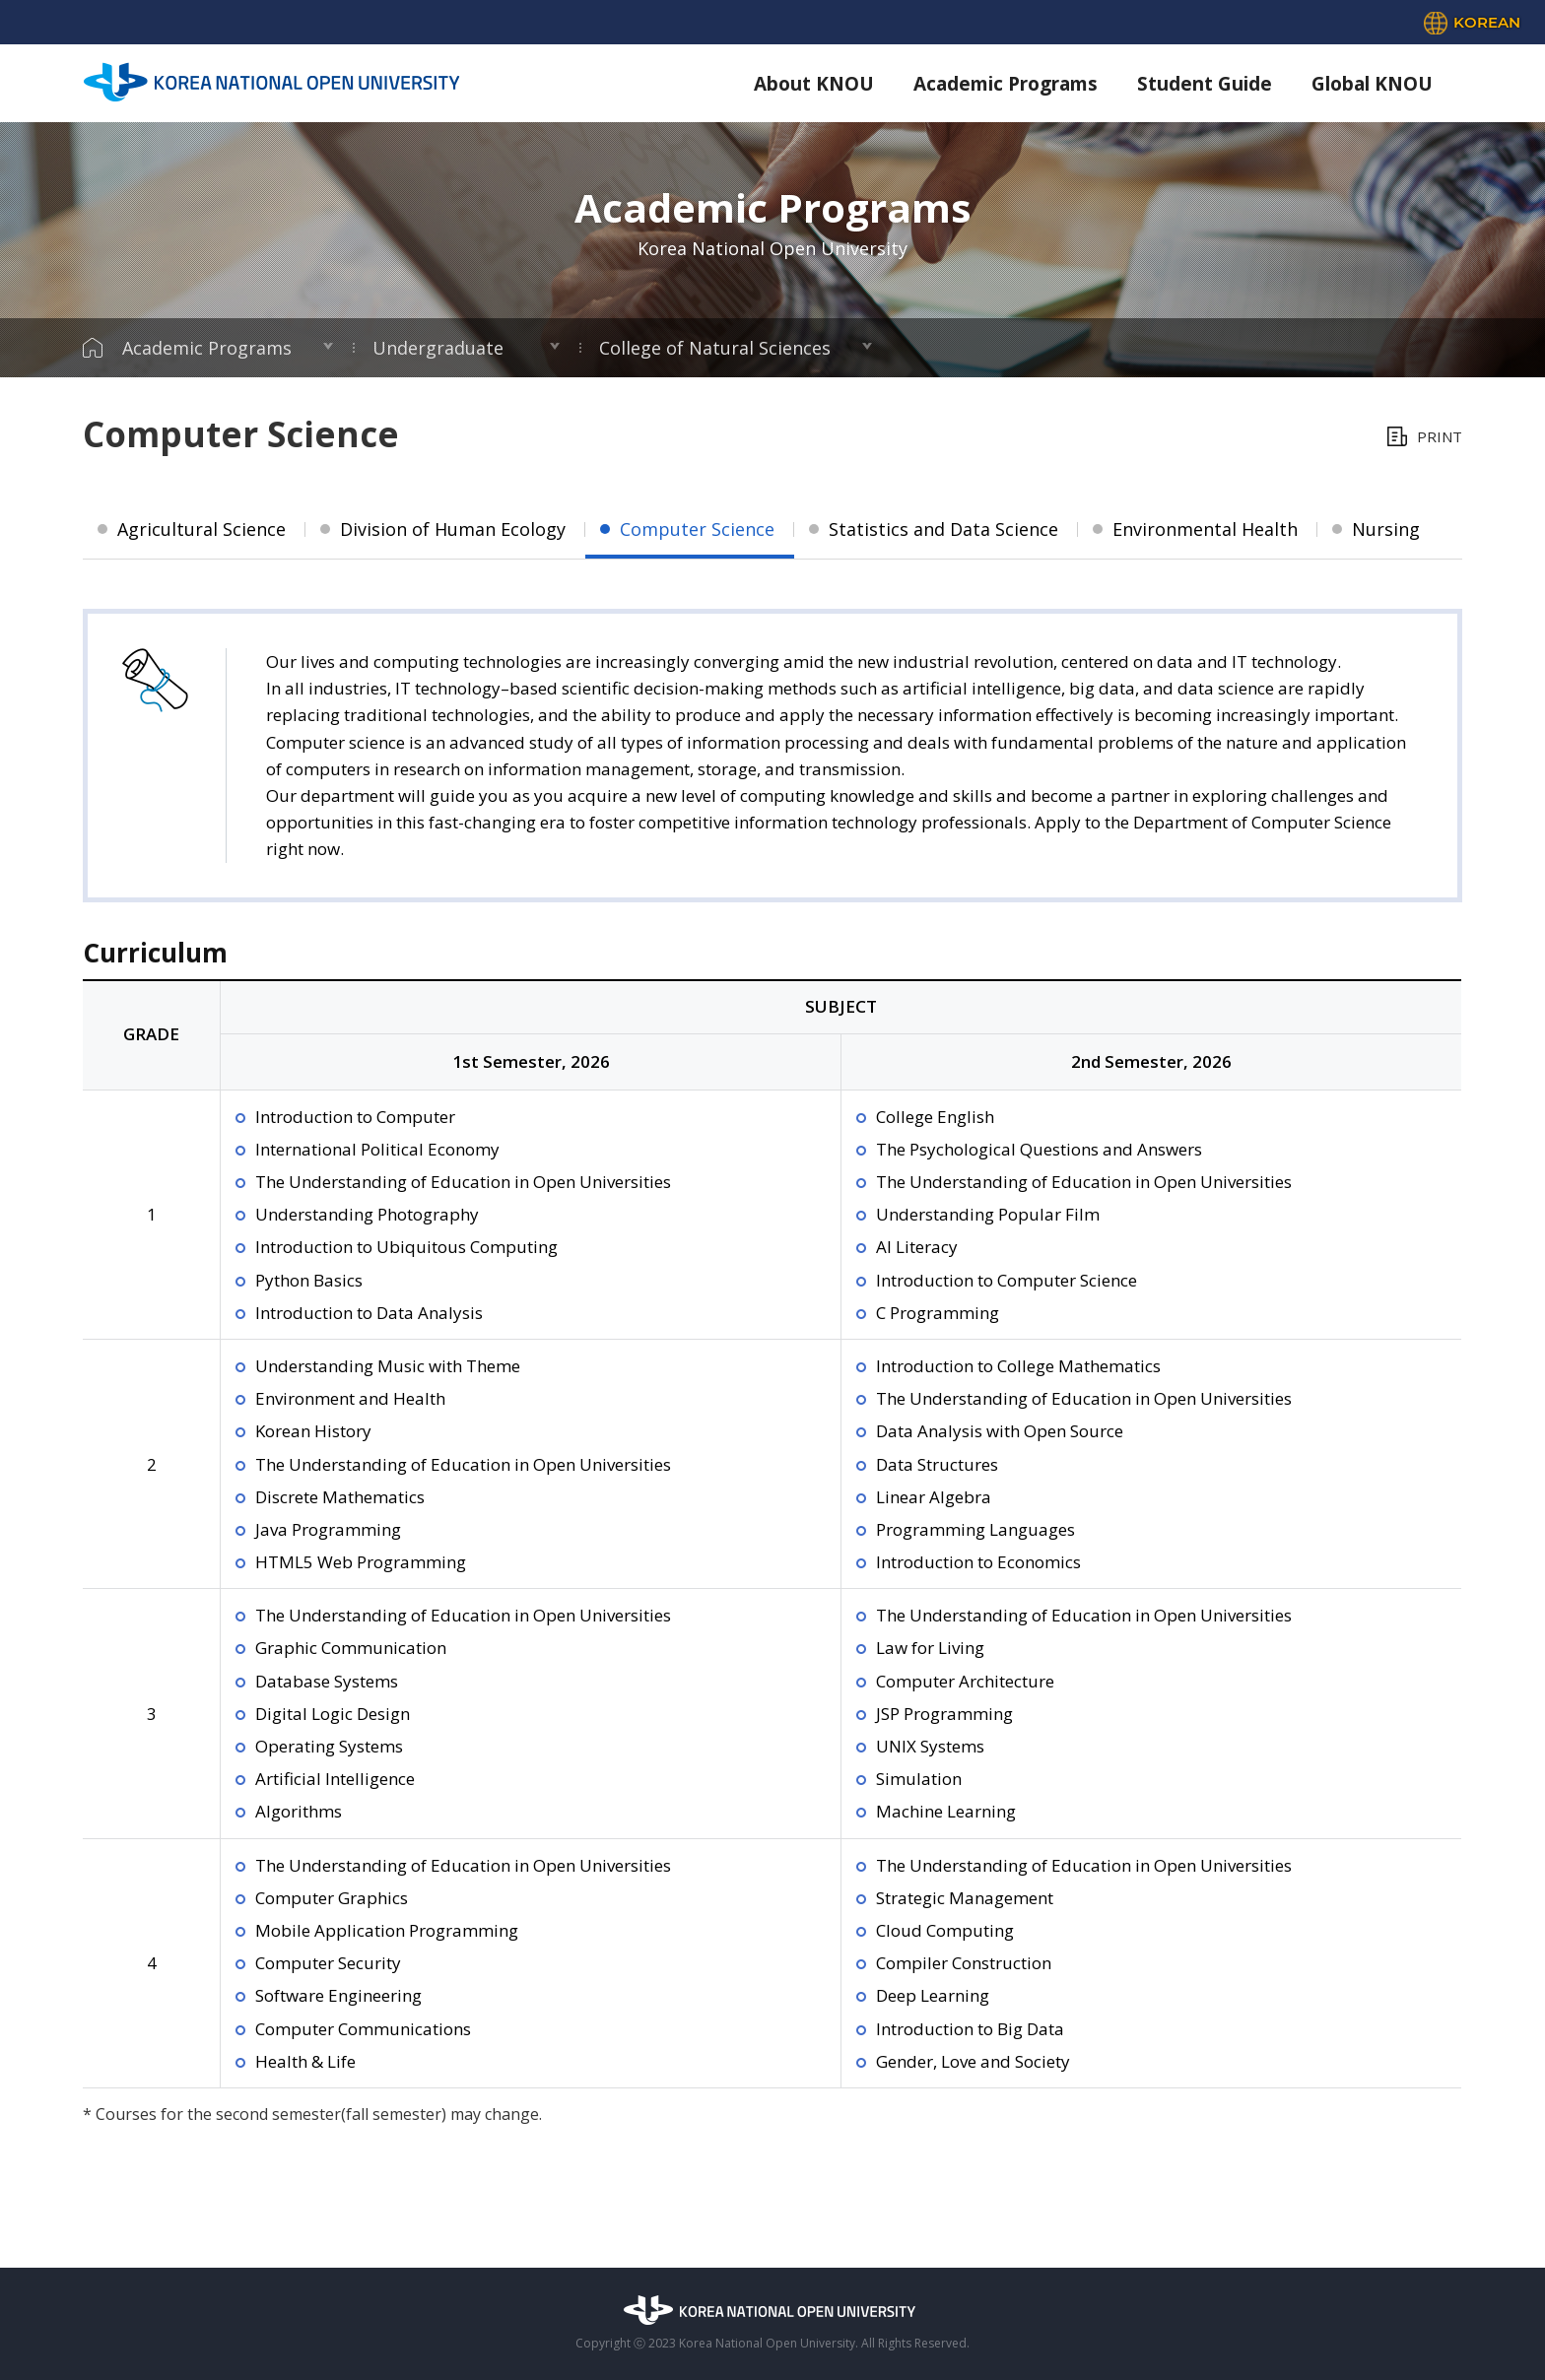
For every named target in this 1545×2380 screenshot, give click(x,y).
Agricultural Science (201, 529)
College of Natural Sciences (715, 348)
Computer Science (697, 529)
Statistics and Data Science (943, 529)
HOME (92, 347)
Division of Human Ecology (453, 529)
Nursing (1386, 529)
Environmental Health (1205, 529)
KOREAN (1486, 22)
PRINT (1439, 436)
